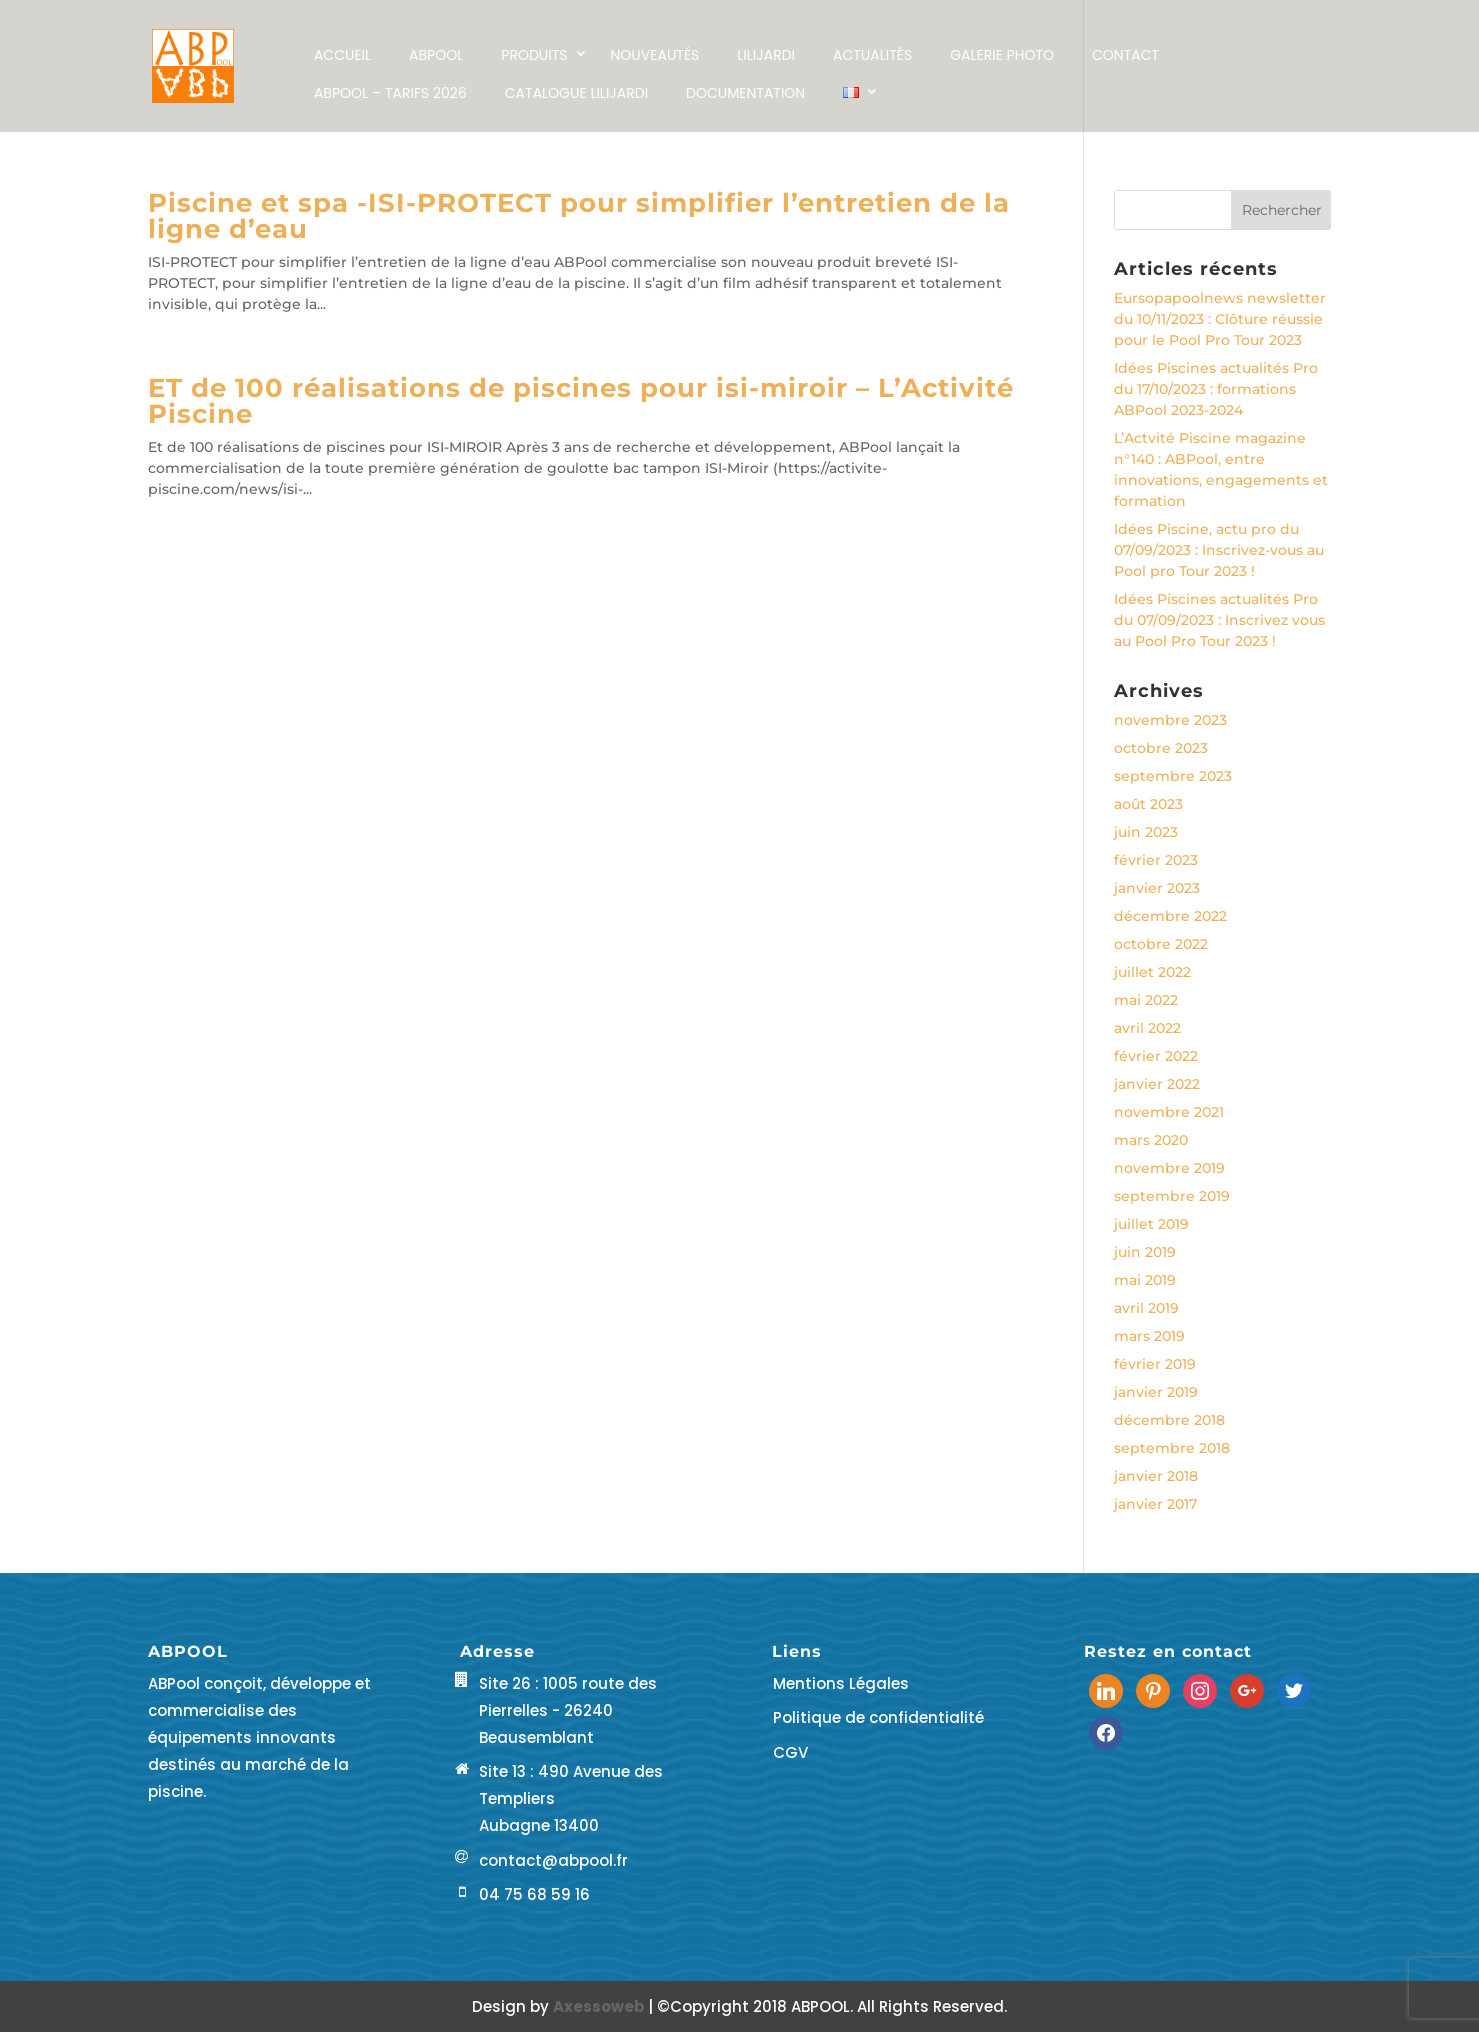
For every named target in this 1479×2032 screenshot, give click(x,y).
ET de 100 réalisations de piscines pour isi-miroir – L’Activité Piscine (581, 401)
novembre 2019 (1169, 1168)
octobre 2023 (1161, 748)
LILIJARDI (766, 55)
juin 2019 (1145, 1252)
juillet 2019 (1151, 1224)
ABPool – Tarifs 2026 (390, 93)
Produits (534, 55)
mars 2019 (1149, 1336)
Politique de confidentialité (878, 1717)
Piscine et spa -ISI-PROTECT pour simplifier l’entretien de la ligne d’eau (579, 216)
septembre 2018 (1172, 1448)
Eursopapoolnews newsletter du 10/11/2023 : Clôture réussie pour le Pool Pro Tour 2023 (1220, 319)
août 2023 (1148, 804)
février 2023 (1156, 860)
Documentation (745, 93)
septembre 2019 (1172, 1196)
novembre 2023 (1170, 720)
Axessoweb (600, 2006)
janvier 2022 (1157, 1084)
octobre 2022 (1161, 944)
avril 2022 (1147, 1028)
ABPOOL (436, 55)
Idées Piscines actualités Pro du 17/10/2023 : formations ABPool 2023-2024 (1216, 389)
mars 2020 (1151, 1140)
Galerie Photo (1002, 55)
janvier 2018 (1156, 1476)
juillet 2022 (1152, 972)
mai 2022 (1146, 1000)
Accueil (342, 55)
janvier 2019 (1156, 1392)
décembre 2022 (1170, 916)
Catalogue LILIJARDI (576, 93)
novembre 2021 (1169, 1112)
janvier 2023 (1157, 888)
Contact (1125, 55)
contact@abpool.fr (553, 1860)
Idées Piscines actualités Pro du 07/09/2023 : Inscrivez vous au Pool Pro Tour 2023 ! (1219, 620)
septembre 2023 (1173, 776)
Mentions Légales (841, 1683)
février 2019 (1155, 1364)
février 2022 (1156, 1056)
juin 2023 (1146, 832)
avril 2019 (1146, 1308)
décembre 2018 (1169, 1420)
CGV (790, 1752)
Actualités (872, 55)
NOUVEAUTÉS (655, 55)
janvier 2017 (1155, 1504)
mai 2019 (1145, 1280)
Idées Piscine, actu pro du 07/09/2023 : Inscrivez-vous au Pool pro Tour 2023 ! (1219, 550)
